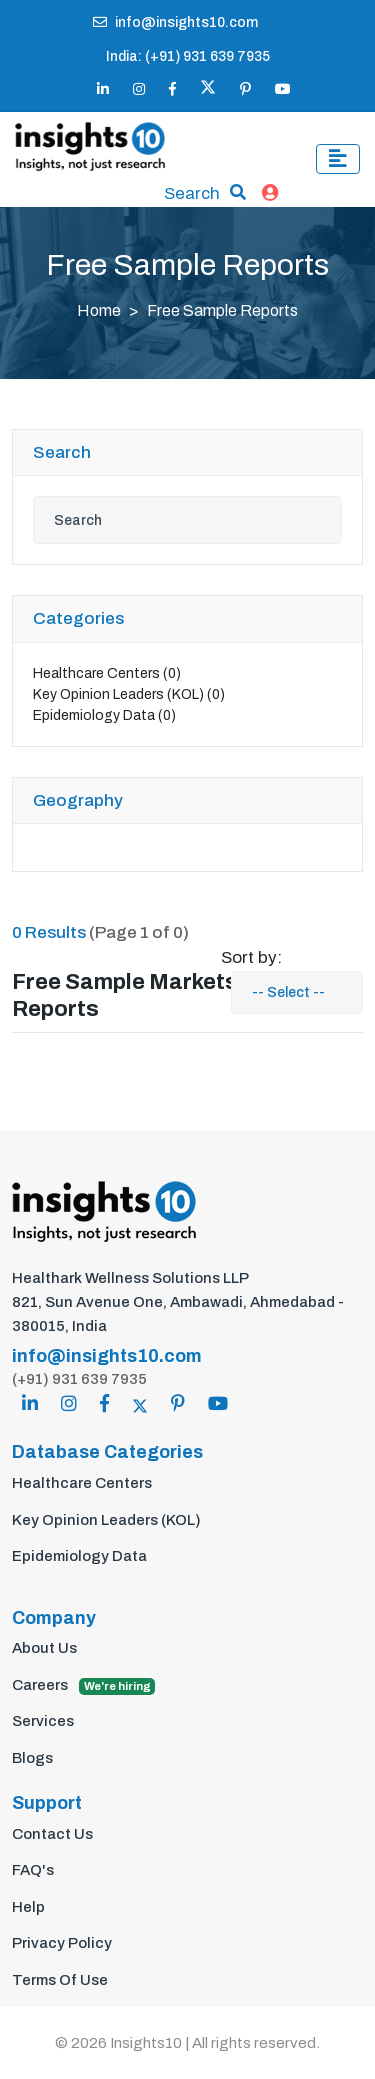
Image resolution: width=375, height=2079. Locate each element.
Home (99, 310)
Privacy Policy (62, 1943)
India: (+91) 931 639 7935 (188, 56)
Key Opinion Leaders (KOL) (129, 694)
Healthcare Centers (107, 673)
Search (192, 193)
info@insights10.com (175, 22)
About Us (44, 1648)
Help (28, 1907)
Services (43, 1721)
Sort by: (251, 957)
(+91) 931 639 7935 (79, 1379)
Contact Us (52, 1834)
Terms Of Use (60, 1980)
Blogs (32, 1758)
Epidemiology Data (104, 715)
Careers (83, 1686)
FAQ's (33, 1870)
